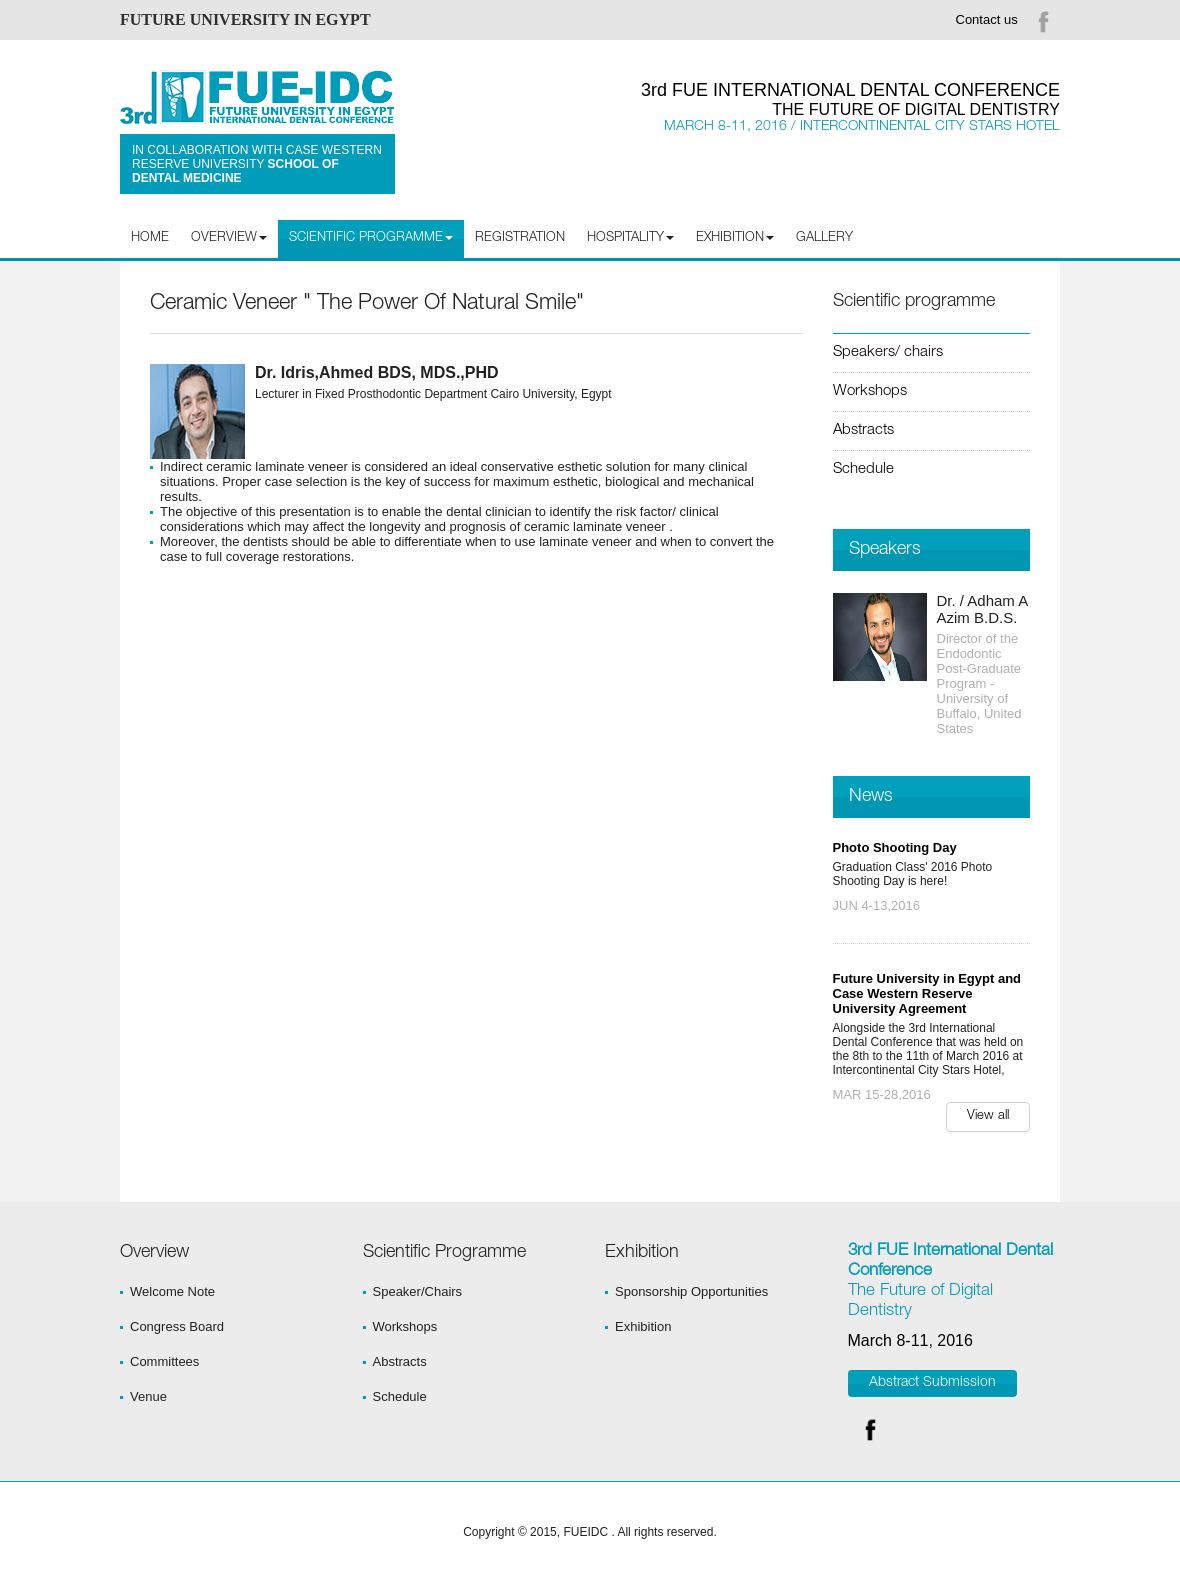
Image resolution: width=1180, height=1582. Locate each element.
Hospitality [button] (630, 238)
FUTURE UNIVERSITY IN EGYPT (245, 19)
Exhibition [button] (735, 238)
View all (988, 1116)
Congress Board (177, 1326)
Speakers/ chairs (888, 352)
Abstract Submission (932, 1383)
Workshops (870, 391)
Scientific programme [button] (371, 238)
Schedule (863, 469)
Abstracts (863, 430)
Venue (148, 1396)
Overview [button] (229, 238)
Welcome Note (172, 1291)
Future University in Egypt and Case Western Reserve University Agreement (927, 993)
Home (150, 238)
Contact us (987, 19)
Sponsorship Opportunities (691, 1291)
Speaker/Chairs (418, 1291)
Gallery (824, 238)
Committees (164, 1361)
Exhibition (643, 1326)
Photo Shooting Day (895, 847)
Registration (520, 238)
